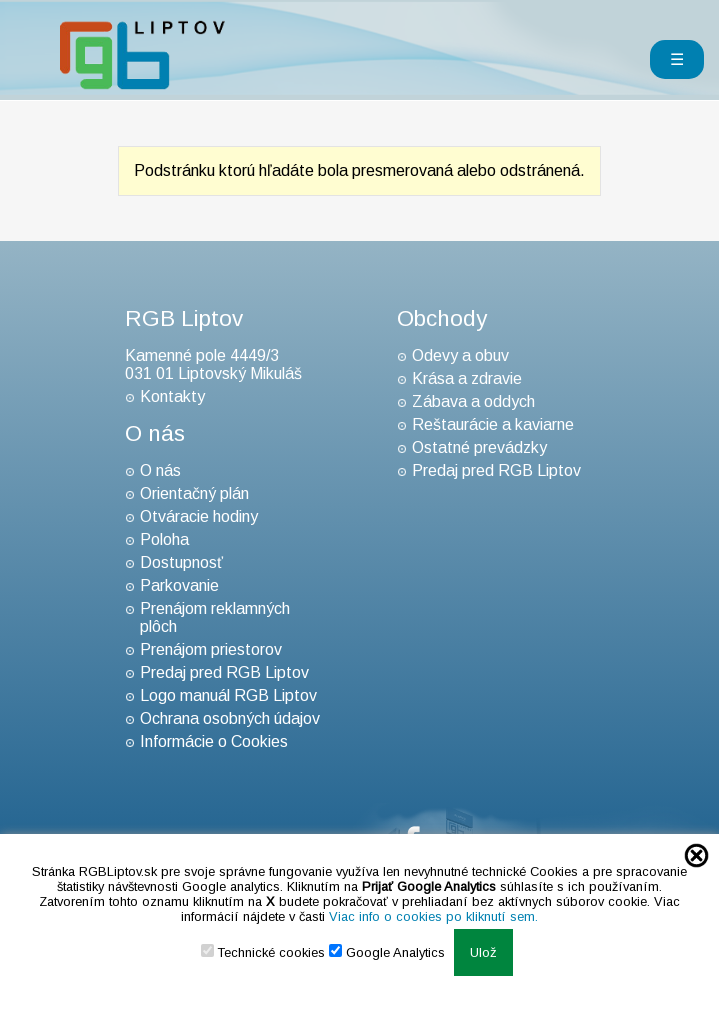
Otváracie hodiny (199, 516)
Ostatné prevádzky (479, 447)
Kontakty (172, 396)
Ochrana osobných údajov (230, 718)
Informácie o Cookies (214, 741)
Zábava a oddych (473, 401)
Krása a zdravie (467, 378)
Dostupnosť (181, 562)
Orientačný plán (194, 493)
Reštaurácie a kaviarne (493, 424)
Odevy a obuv (460, 355)
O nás (160, 470)
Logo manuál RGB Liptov (228, 695)
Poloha (164, 539)
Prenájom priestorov (211, 649)
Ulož (483, 952)
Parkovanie (179, 585)
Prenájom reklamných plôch (215, 617)
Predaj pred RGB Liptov (224, 672)
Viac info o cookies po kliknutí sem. (433, 916)
